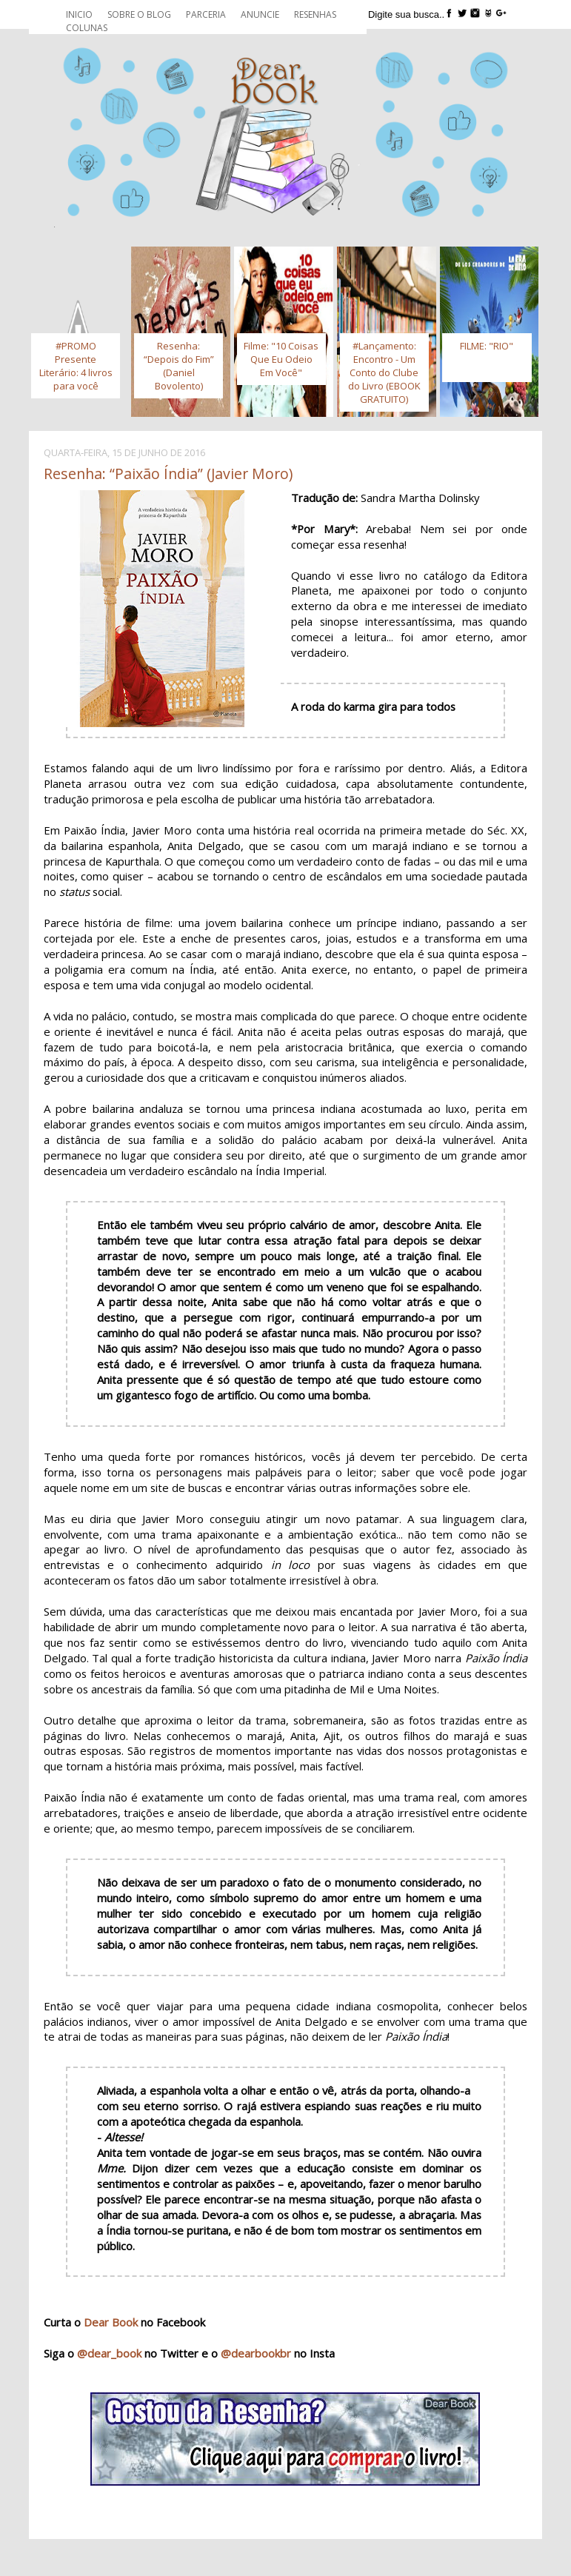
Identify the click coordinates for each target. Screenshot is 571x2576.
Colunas (86, 27)
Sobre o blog (139, 14)
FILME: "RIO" (486, 345)
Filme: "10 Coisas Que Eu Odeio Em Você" (281, 359)
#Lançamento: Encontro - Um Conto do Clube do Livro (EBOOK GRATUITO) (384, 372)
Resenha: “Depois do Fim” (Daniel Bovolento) (179, 365)
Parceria (206, 14)
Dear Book (111, 2322)
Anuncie (260, 14)
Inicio (79, 14)
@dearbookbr (256, 2353)
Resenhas (315, 14)
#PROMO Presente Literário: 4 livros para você (76, 365)
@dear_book (109, 2353)
